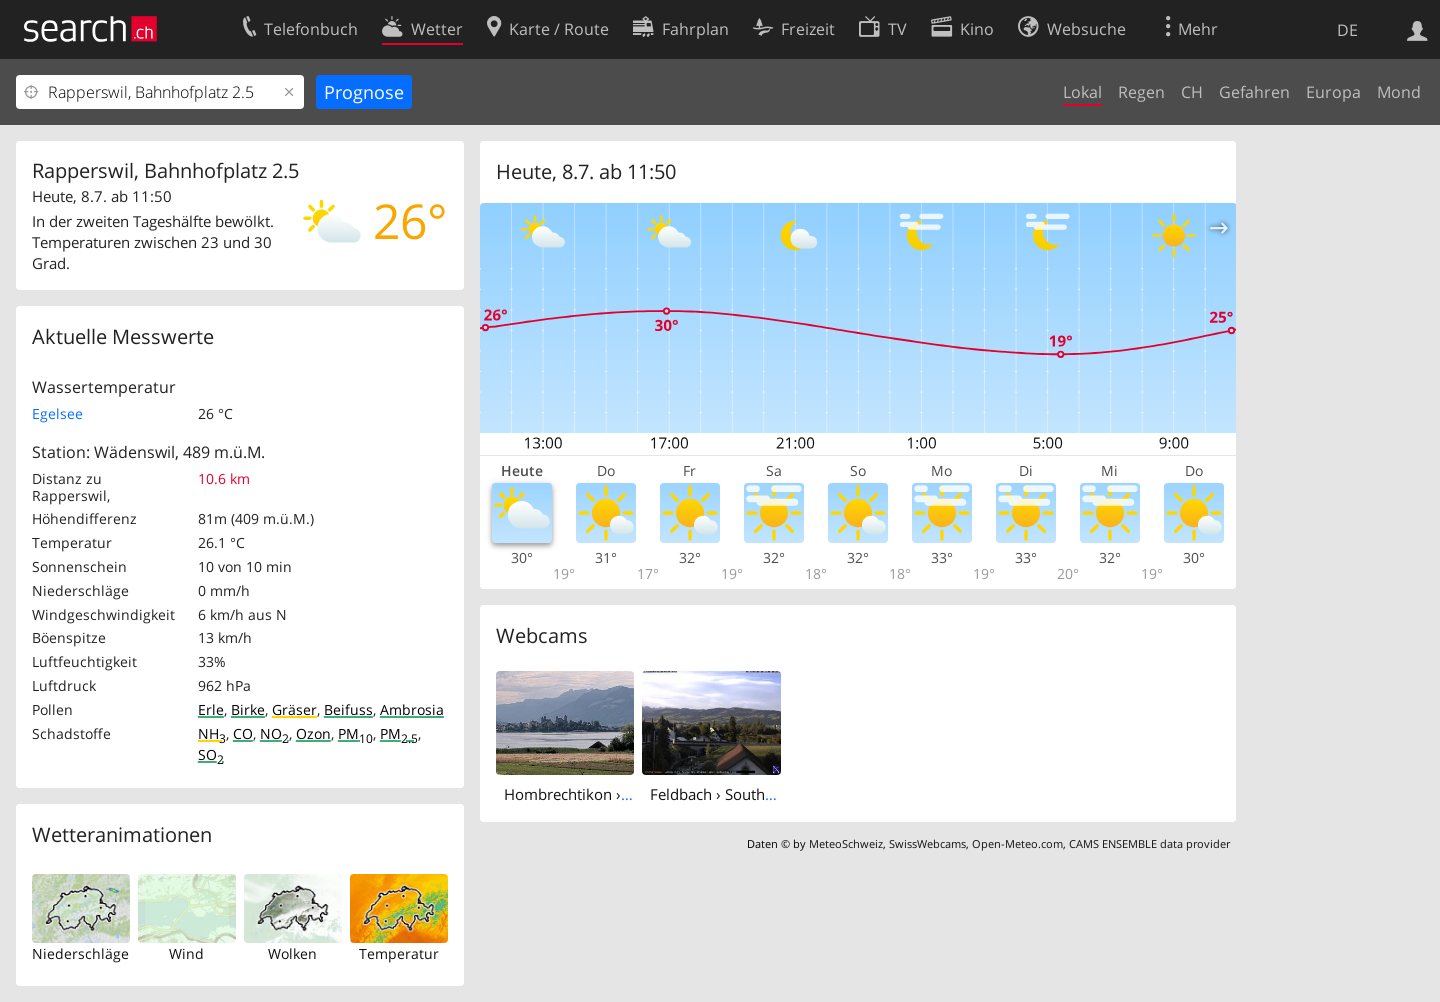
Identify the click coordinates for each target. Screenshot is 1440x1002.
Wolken (292, 953)
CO (243, 733)
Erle (211, 709)
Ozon (313, 733)
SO (211, 754)
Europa (1333, 92)
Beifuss (348, 709)
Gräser (294, 709)
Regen (1141, 92)
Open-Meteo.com (1017, 843)
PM (355, 733)
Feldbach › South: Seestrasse (747, 794)
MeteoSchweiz (846, 843)
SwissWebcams (927, 843)
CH (1192, 92)
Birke (248, 709)
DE (1347, 30)
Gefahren (1254, 92)
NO (274, 733)
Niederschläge (80, 953)
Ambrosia (412, 709)
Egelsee (57, 413)
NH (212, 733)
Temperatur (399, 953)
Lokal (1082, 92)
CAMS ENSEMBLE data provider (1149, 843)
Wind (186, 953)
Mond (1399, 92)
